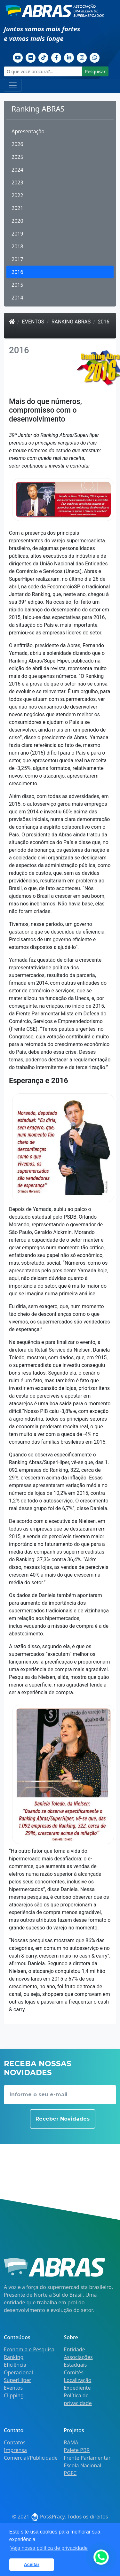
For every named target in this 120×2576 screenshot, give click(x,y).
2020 (17, 220)
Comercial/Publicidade (31, 2457)
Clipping (14, 2395)
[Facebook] (56, 56)
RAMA (71, 2442)
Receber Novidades (63, 2119)
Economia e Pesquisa (29, 2349)
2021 (17, 208)
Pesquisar (95, 71)
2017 (17, 259)
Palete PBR (77, 2450)
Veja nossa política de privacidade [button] (49, 2548)
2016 (17, 271)
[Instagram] (82, 56)
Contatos (15, 2442)
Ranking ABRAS (71, 322)
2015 (17, 284)
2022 (17, 195)
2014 (17, 297)
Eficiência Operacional (18, 2368)
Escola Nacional (82, 2465)
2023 (17, 182)
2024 (17, 169)
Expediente (77, 2387)
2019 (17, 233)
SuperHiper (17, 2380)
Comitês (74, 2372)
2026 (17, 144)
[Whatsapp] (94, 56)
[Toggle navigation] (13, 85)
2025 (17, 156)
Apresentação (28, 131)
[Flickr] (30, 56)
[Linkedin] (69, 56)
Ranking (13, 2357)
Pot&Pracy (48, 2516)
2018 (17, 246)
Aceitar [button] (31, 2564)
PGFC (70, 2473)
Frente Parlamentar (87, 2457)
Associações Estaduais (78, 2361)
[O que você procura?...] (43, 71)
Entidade (74, 2349)
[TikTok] (43, 56)
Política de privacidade (78, 2399)
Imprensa (15, 2450)
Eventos (33, 322)
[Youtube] (18, 56)
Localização (78, 2380)
